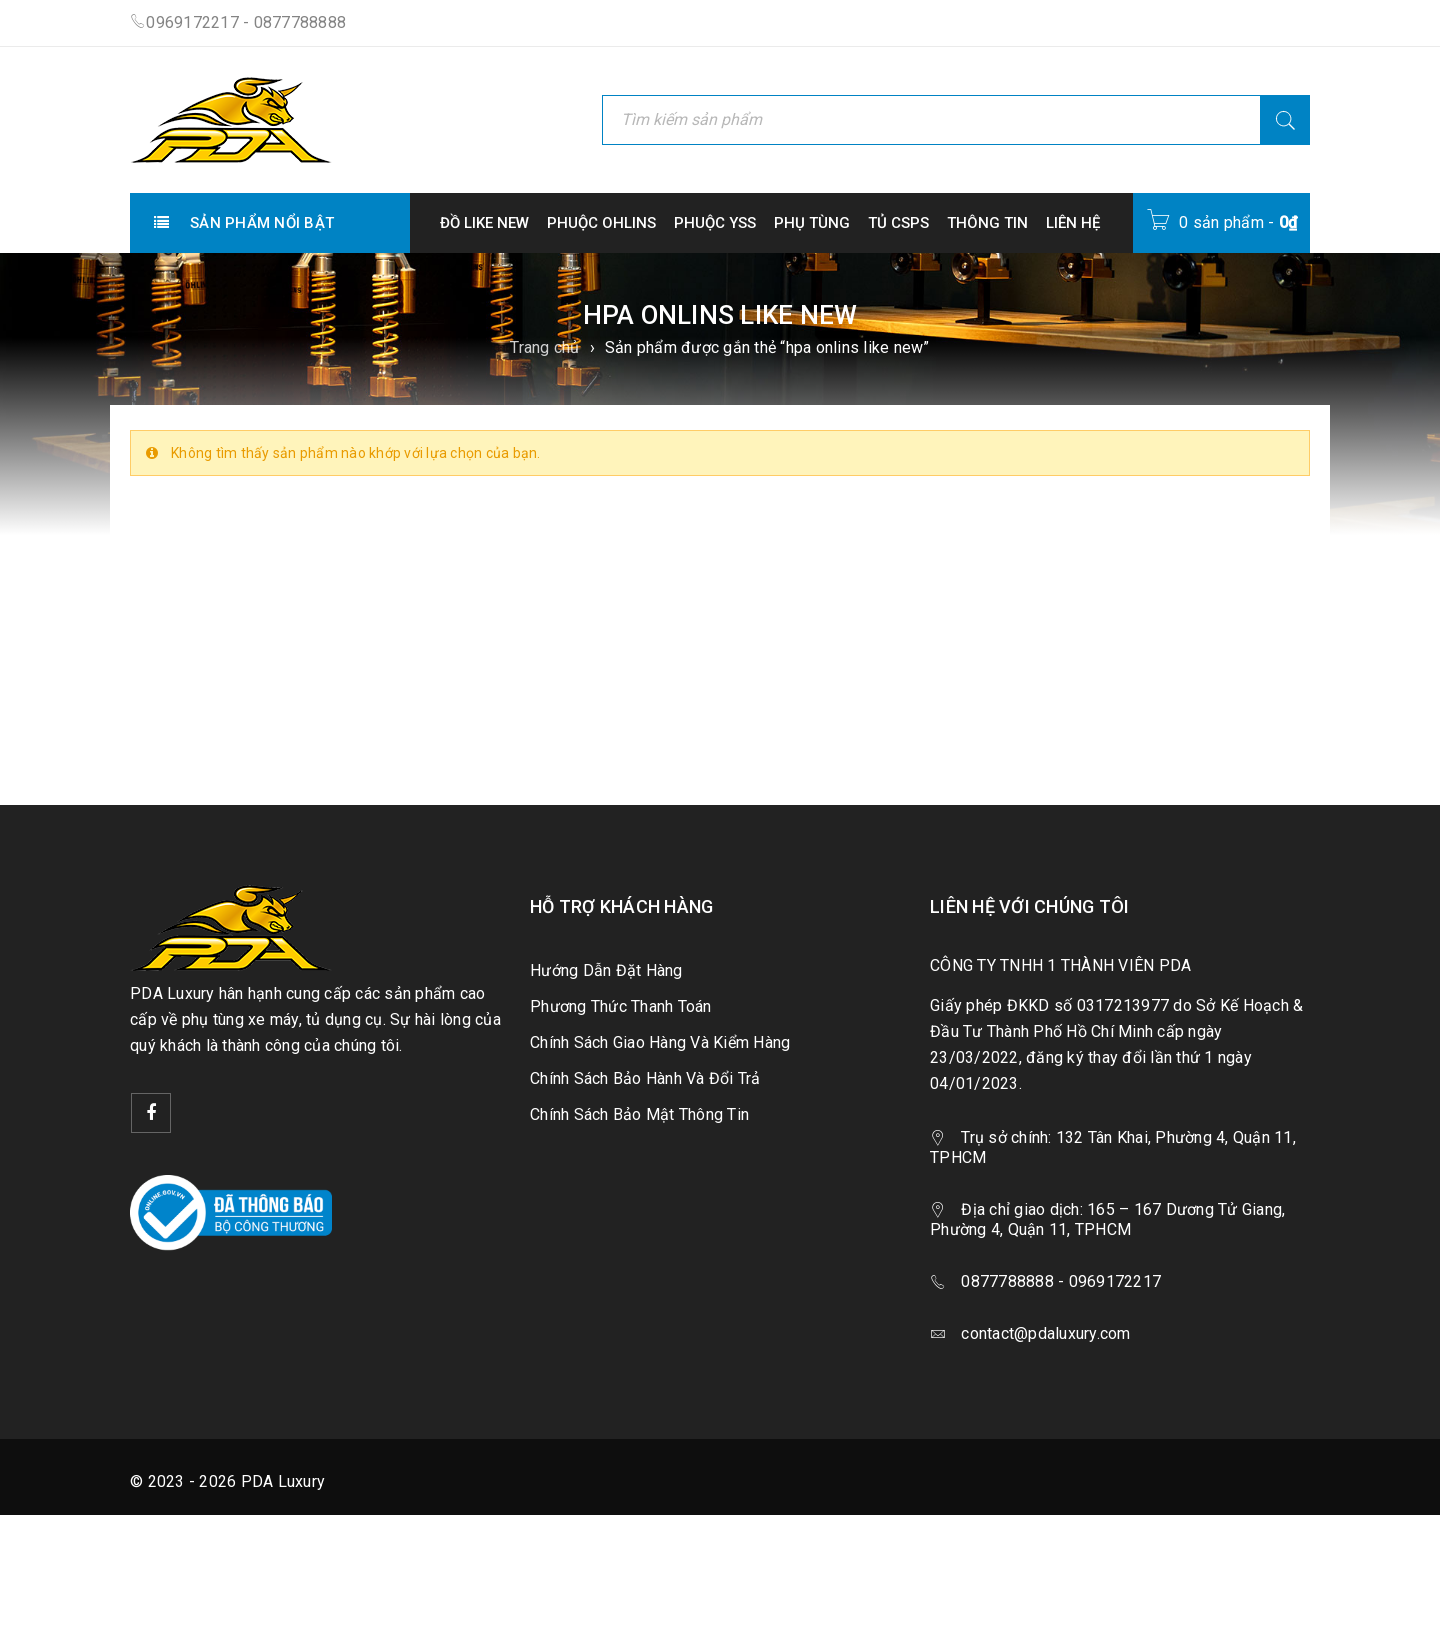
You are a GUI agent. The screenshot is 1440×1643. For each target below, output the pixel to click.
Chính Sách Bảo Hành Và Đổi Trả (645, 1078)
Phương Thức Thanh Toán (621, 1006)
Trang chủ (544, 347)
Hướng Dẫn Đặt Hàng (606, 970)
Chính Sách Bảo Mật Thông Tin (639, 1114)
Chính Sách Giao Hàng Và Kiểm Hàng (660, 1042)
